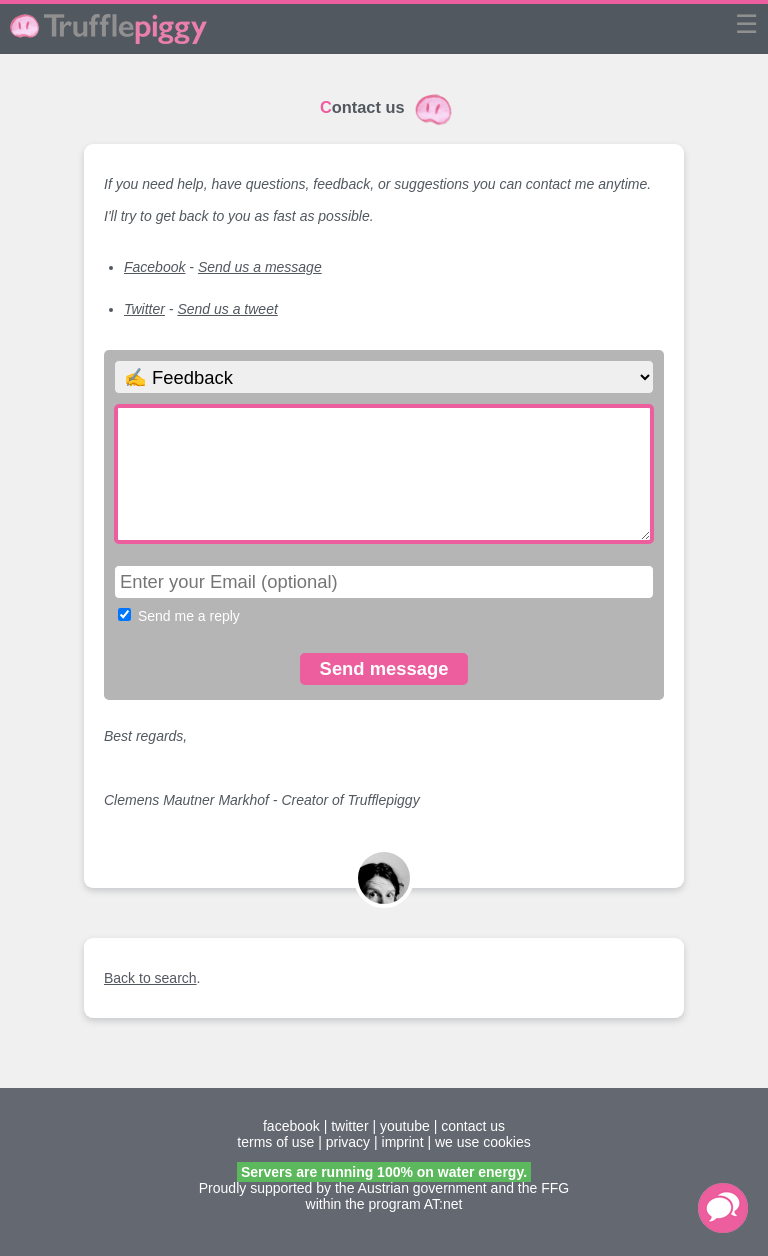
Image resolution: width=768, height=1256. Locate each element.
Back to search (150, 978)
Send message (384, 668)
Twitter (144, 309)
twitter (349, 1126)
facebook (291, 1126)
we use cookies (483, 1142)
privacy (348, 1142)
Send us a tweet (227, 309)
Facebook (154, 267)
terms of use (275, 1142)
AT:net (443, 1204)
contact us (473, 1126)
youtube (405, 1126)
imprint (403, 1142)
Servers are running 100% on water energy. (384, 1172)
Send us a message (260, 267)
